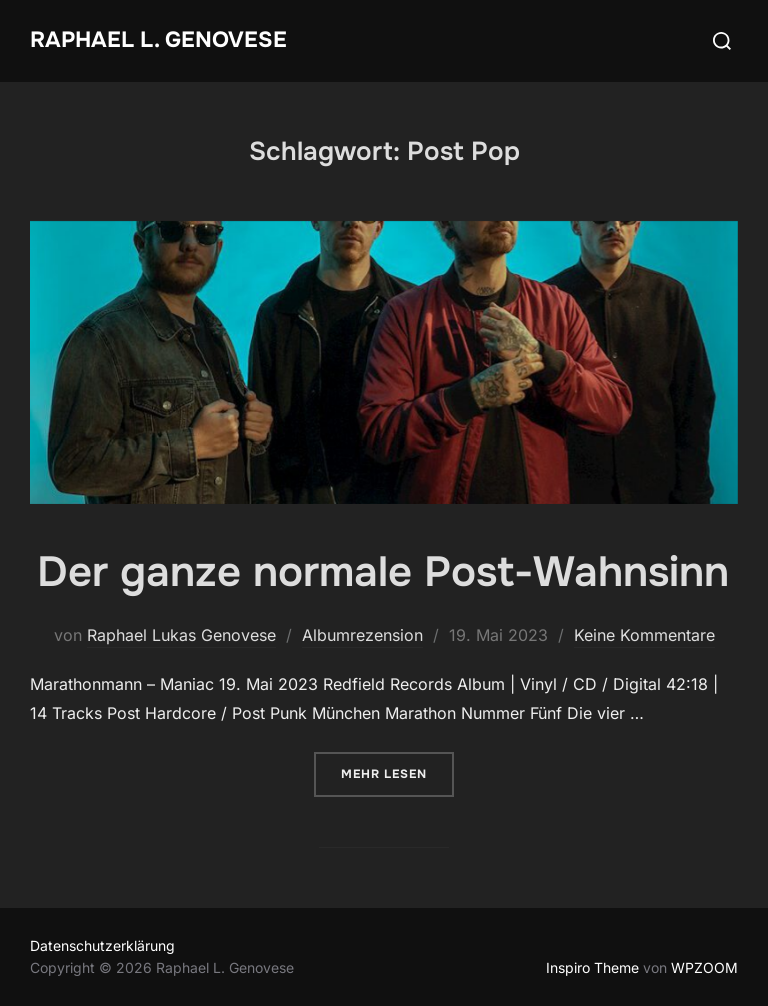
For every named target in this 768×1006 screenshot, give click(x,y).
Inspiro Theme (592, 967)
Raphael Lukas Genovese (181, 635)
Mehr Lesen (397, 772)
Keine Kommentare (644, 635)
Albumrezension (362, 635)
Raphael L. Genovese (158, 40)
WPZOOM (704, 967)
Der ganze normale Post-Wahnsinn (383, 572)
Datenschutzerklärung (102, 945)
